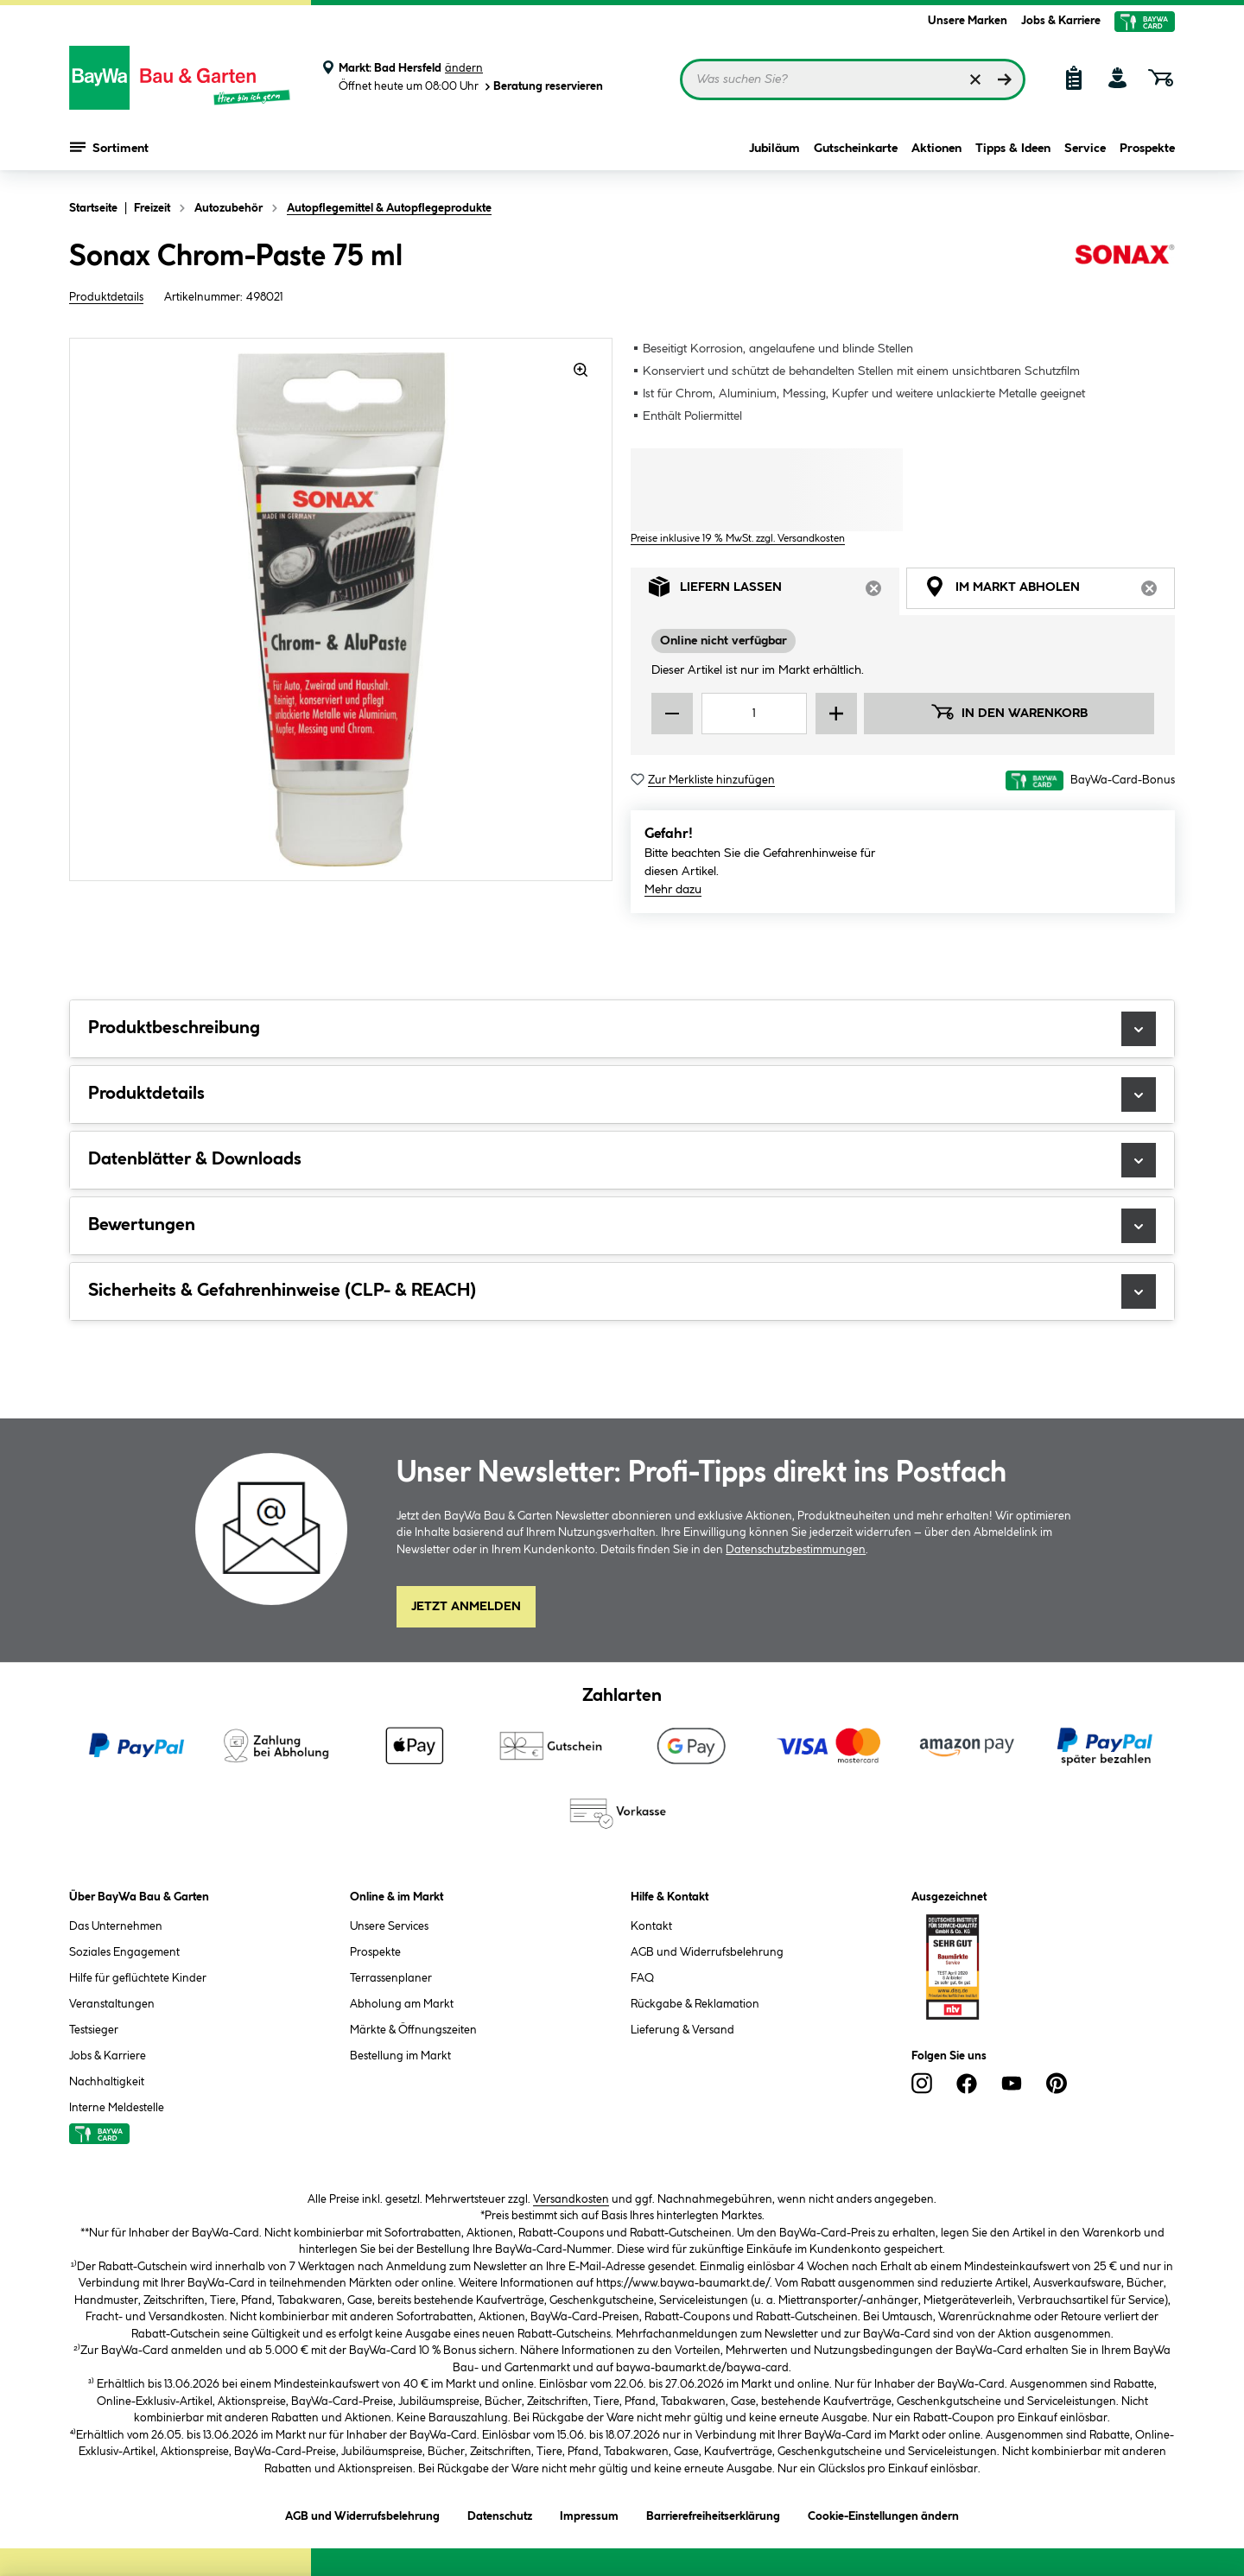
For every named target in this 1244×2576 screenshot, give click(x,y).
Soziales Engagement (124, 1952)
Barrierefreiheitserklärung (713, 2513)
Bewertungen (622, 1226)
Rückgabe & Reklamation (695, 2004)
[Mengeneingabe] (754, 713)
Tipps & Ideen (1012, 149)
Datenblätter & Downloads (622, 1160)
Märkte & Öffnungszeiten (413, 2030)
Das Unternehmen (115, 1926)
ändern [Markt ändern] (464, 68)
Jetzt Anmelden (466, 1607)
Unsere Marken (967, 21)
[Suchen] (1004, 79)
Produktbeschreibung (622, 1029)
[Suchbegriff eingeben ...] (852, 79)
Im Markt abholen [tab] (1049, 591)
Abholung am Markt (402, 2004)
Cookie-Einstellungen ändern (883, 2513)
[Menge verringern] (672, 713)
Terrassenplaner (391, 1978)
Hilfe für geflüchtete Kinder (137, 1978)
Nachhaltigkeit (106, 2082)
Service (1085, 149)
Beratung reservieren (542, 86)
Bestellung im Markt (400, 2056)
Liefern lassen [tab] (774, 591)
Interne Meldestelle (116, 2108)
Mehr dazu (672, 890)
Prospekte (1147, 149)
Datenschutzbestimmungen (796, 1550)
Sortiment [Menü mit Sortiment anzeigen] (109, 147)
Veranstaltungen (112, 2004)
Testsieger (93, 2030)
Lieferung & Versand (682, 2030)
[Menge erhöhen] (836, 713)
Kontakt (651, 1926)
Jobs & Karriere (1061, 21)
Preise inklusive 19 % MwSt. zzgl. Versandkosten (738, 538)
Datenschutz (499, 2513)
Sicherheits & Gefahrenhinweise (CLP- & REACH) (622, 1291)
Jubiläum (774, 149)
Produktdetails (106, 297)
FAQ (642, 1978)
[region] (341, 609)
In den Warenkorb (1009, 712)
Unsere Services (389, 1926)
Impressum (589, 2513)
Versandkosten (571, 2199)
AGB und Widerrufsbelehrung (707, 1952)
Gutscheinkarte (856, 149)
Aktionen (936, 149)
